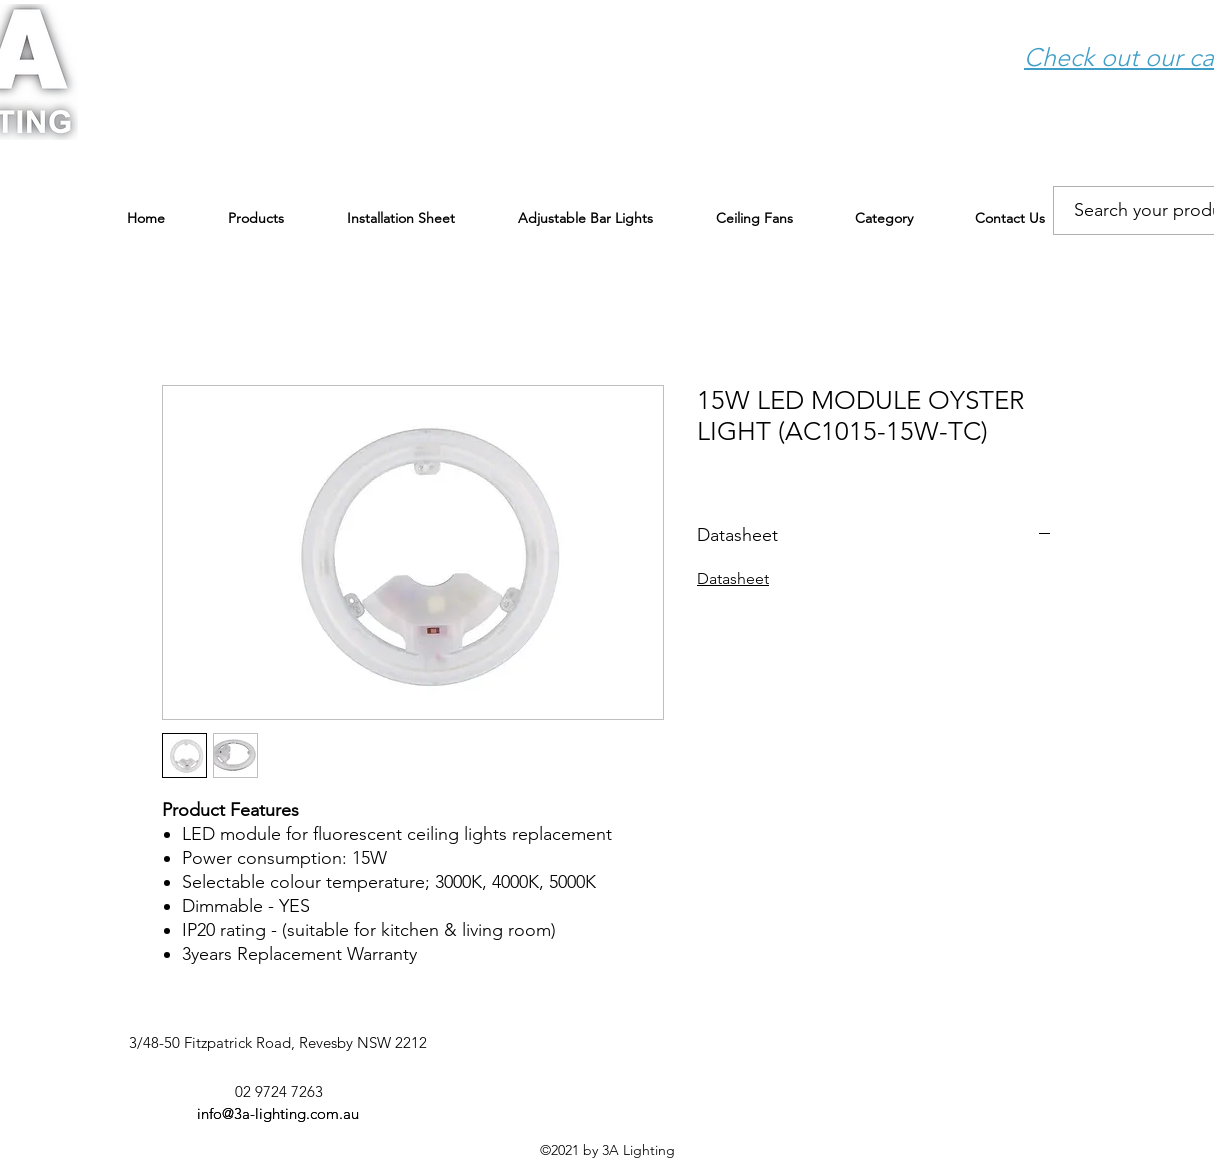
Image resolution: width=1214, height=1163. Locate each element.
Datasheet (733, 578)
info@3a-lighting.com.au (278, 1113)
